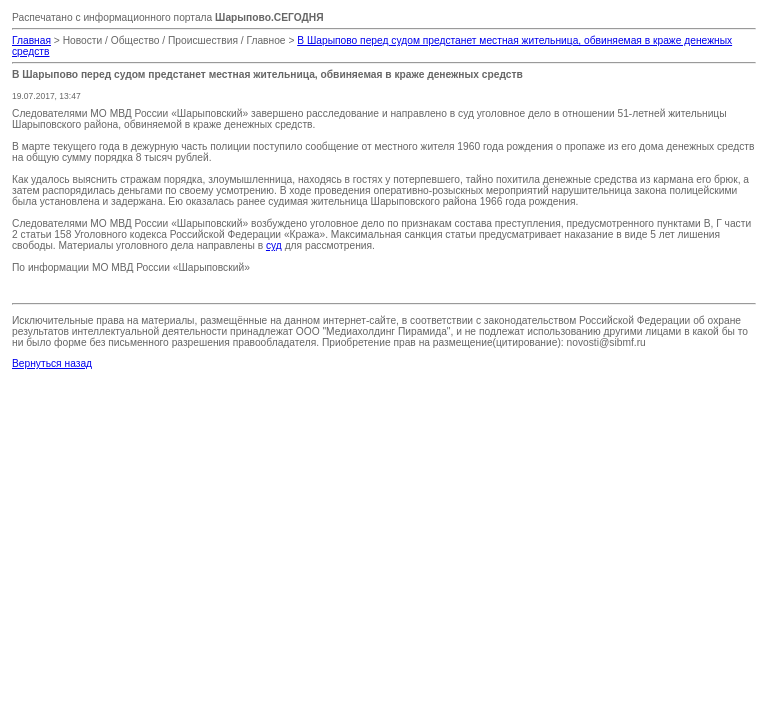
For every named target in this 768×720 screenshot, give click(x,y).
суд (274, 245)
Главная (31, 40)
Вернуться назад (52, 363)
